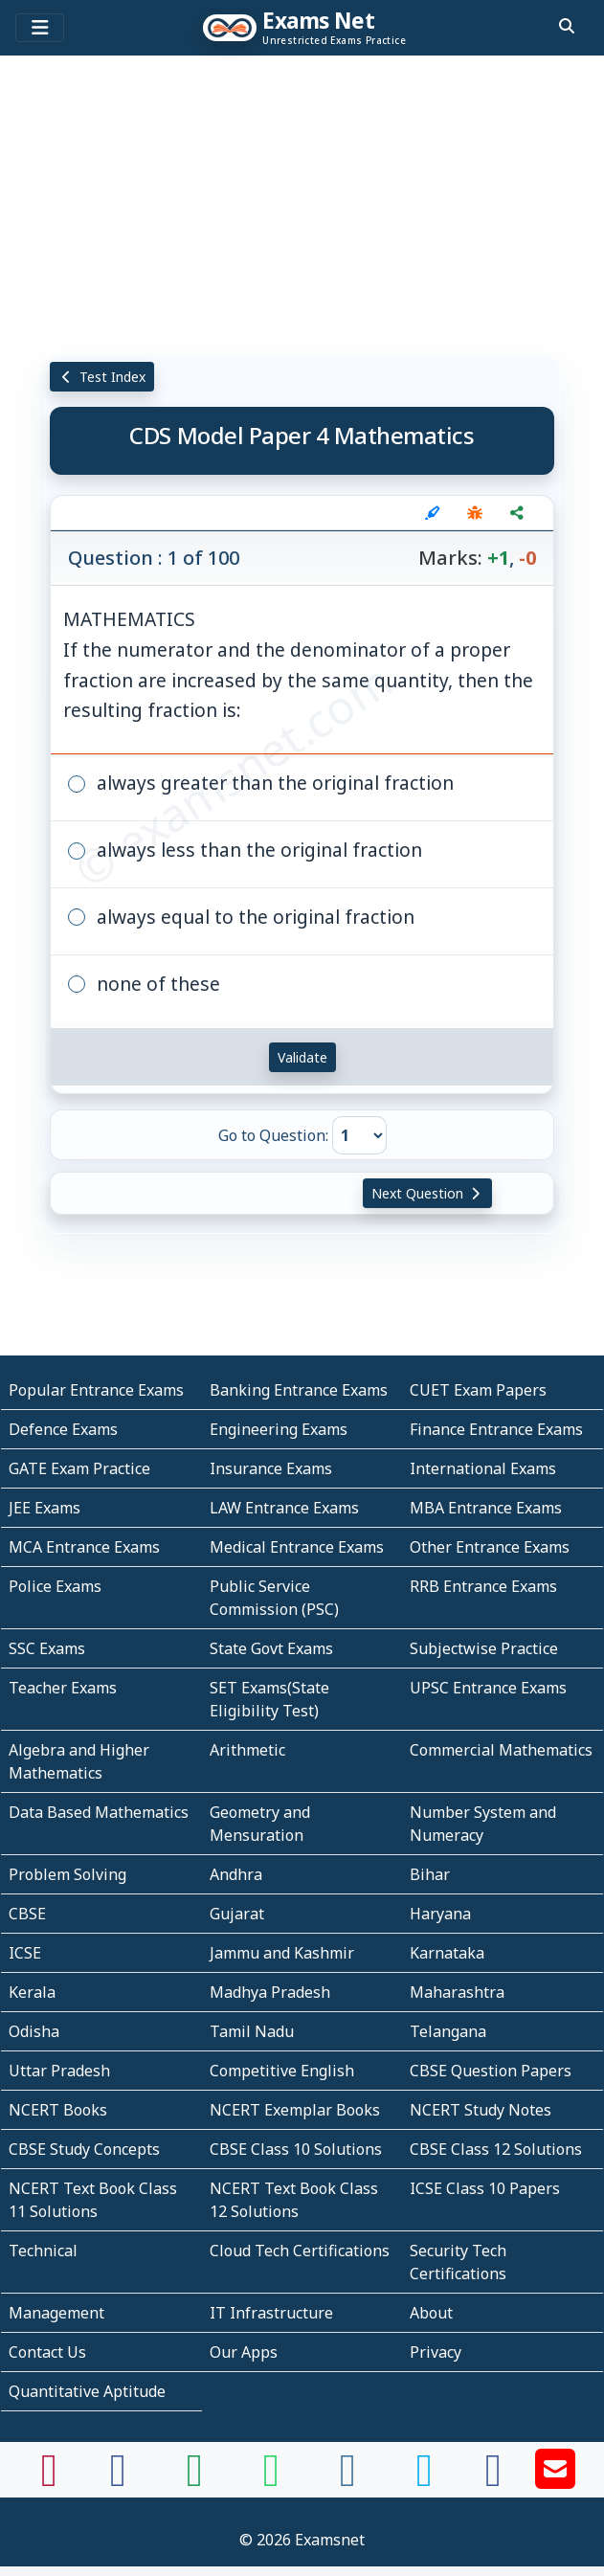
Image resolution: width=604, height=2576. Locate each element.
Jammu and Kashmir (282, 1952)
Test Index (101, 377)
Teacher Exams (63, 1687)
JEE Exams (44, 1507)
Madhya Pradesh (270, 1992)
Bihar (430, 1874)
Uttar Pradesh (59, 2070)
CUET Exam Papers (478, 1389)
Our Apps (244, 2352)
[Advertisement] (302, 206)
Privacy (435, 2352)
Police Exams (55, 1586)
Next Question (427, 1193)
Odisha (34, 2031)
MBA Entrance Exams (486, 1507)
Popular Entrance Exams (96, 1389)
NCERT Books (58, 2109)
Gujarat (237, 1913)
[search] (567, 26)
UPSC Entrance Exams (488, 1687)
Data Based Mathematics (99, 1812)
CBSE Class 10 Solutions (296, 2149)
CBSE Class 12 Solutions (496, 2149)
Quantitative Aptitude (87, 2391)
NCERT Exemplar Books (295, 2109)
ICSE (25, 1952)
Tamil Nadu (252, 2031)
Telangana (448, 2031)
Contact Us (47, 2352)
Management (56, 2312)
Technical (43, 2250)
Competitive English (282, 2070)
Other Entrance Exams (490, 1546)
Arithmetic (247, 1749)
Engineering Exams (278, 1429)
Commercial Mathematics (501, 1749)
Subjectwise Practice (484, 1648)
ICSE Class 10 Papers (485, 2188)
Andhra (236, 1874)
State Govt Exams (271, 1648)
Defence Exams (63, 1429)
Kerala (32, 1992)
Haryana (440, 1913)
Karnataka (447, 1952)
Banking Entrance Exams (299, 1389)
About (431, 2312)
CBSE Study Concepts (84, 2149)
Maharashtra (457, 1992)
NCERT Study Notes (480, 2109)
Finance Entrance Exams (496, 1429)
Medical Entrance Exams (297, 1546)
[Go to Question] (359, 1135)
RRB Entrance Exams (483, 1586)
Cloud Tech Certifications (300, 2250)
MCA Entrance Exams (84, 1546)
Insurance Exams (271, 1468)
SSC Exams (47, 1648)
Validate (302, 1057)
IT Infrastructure (271, 2312)
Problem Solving (67, 1874)
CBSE (27, 1913)
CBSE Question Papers (490, 2070)
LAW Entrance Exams (284, 1507)
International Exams (483, 1468)
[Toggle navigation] (39, 27)
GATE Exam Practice (79, 1468)
